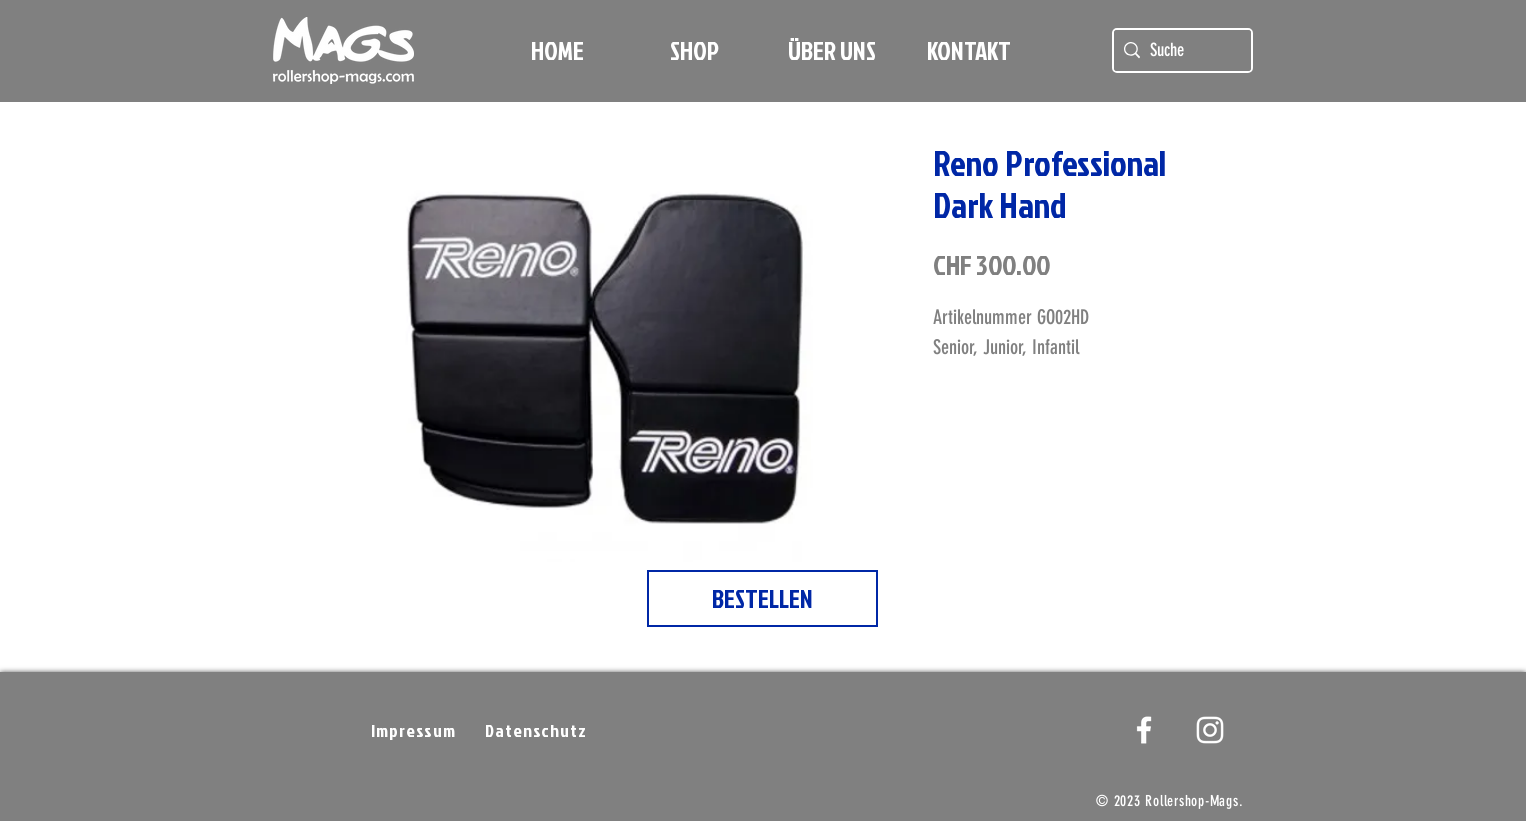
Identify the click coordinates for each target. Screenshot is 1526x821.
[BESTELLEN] (762, 598)
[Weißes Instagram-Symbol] (1210, 730)
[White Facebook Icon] (1144, 730)
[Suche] (1179, 50)
